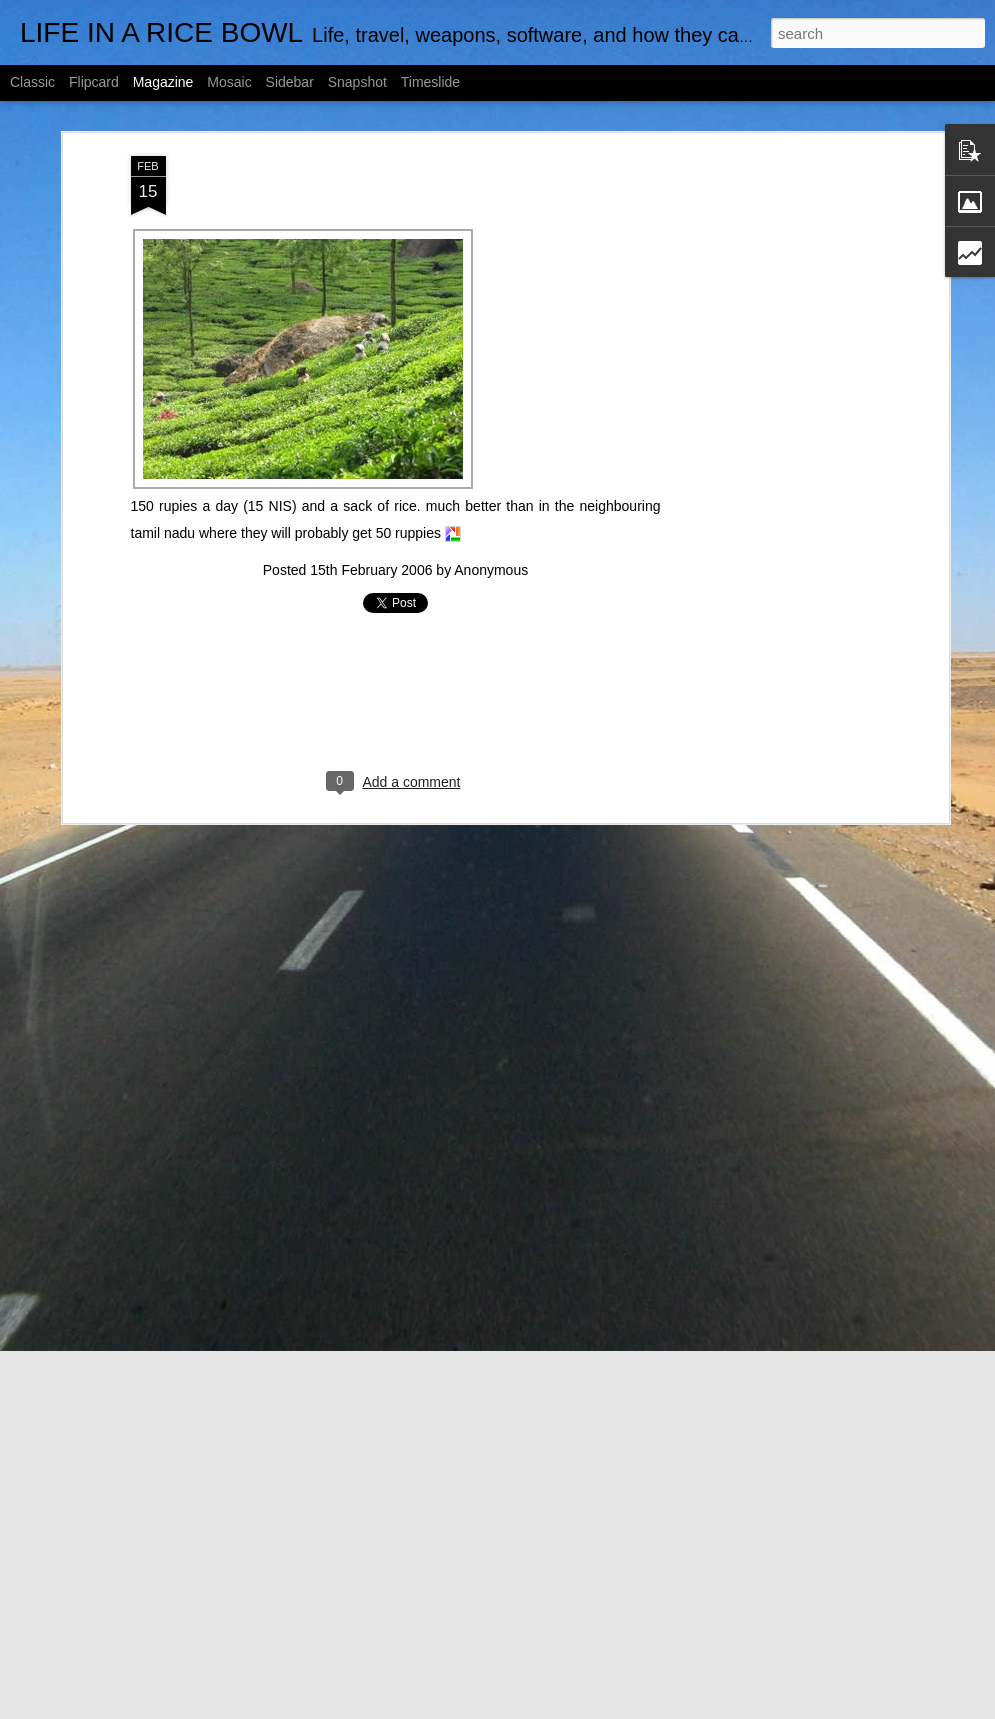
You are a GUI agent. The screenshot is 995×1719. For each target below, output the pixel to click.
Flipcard (94, 82)
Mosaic (229, 82)
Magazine (163, 82)
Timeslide (430, 82)
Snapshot (357, 82)
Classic (32, 82)
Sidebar (290, 82)
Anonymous (491, 570)
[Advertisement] (771, 471)
